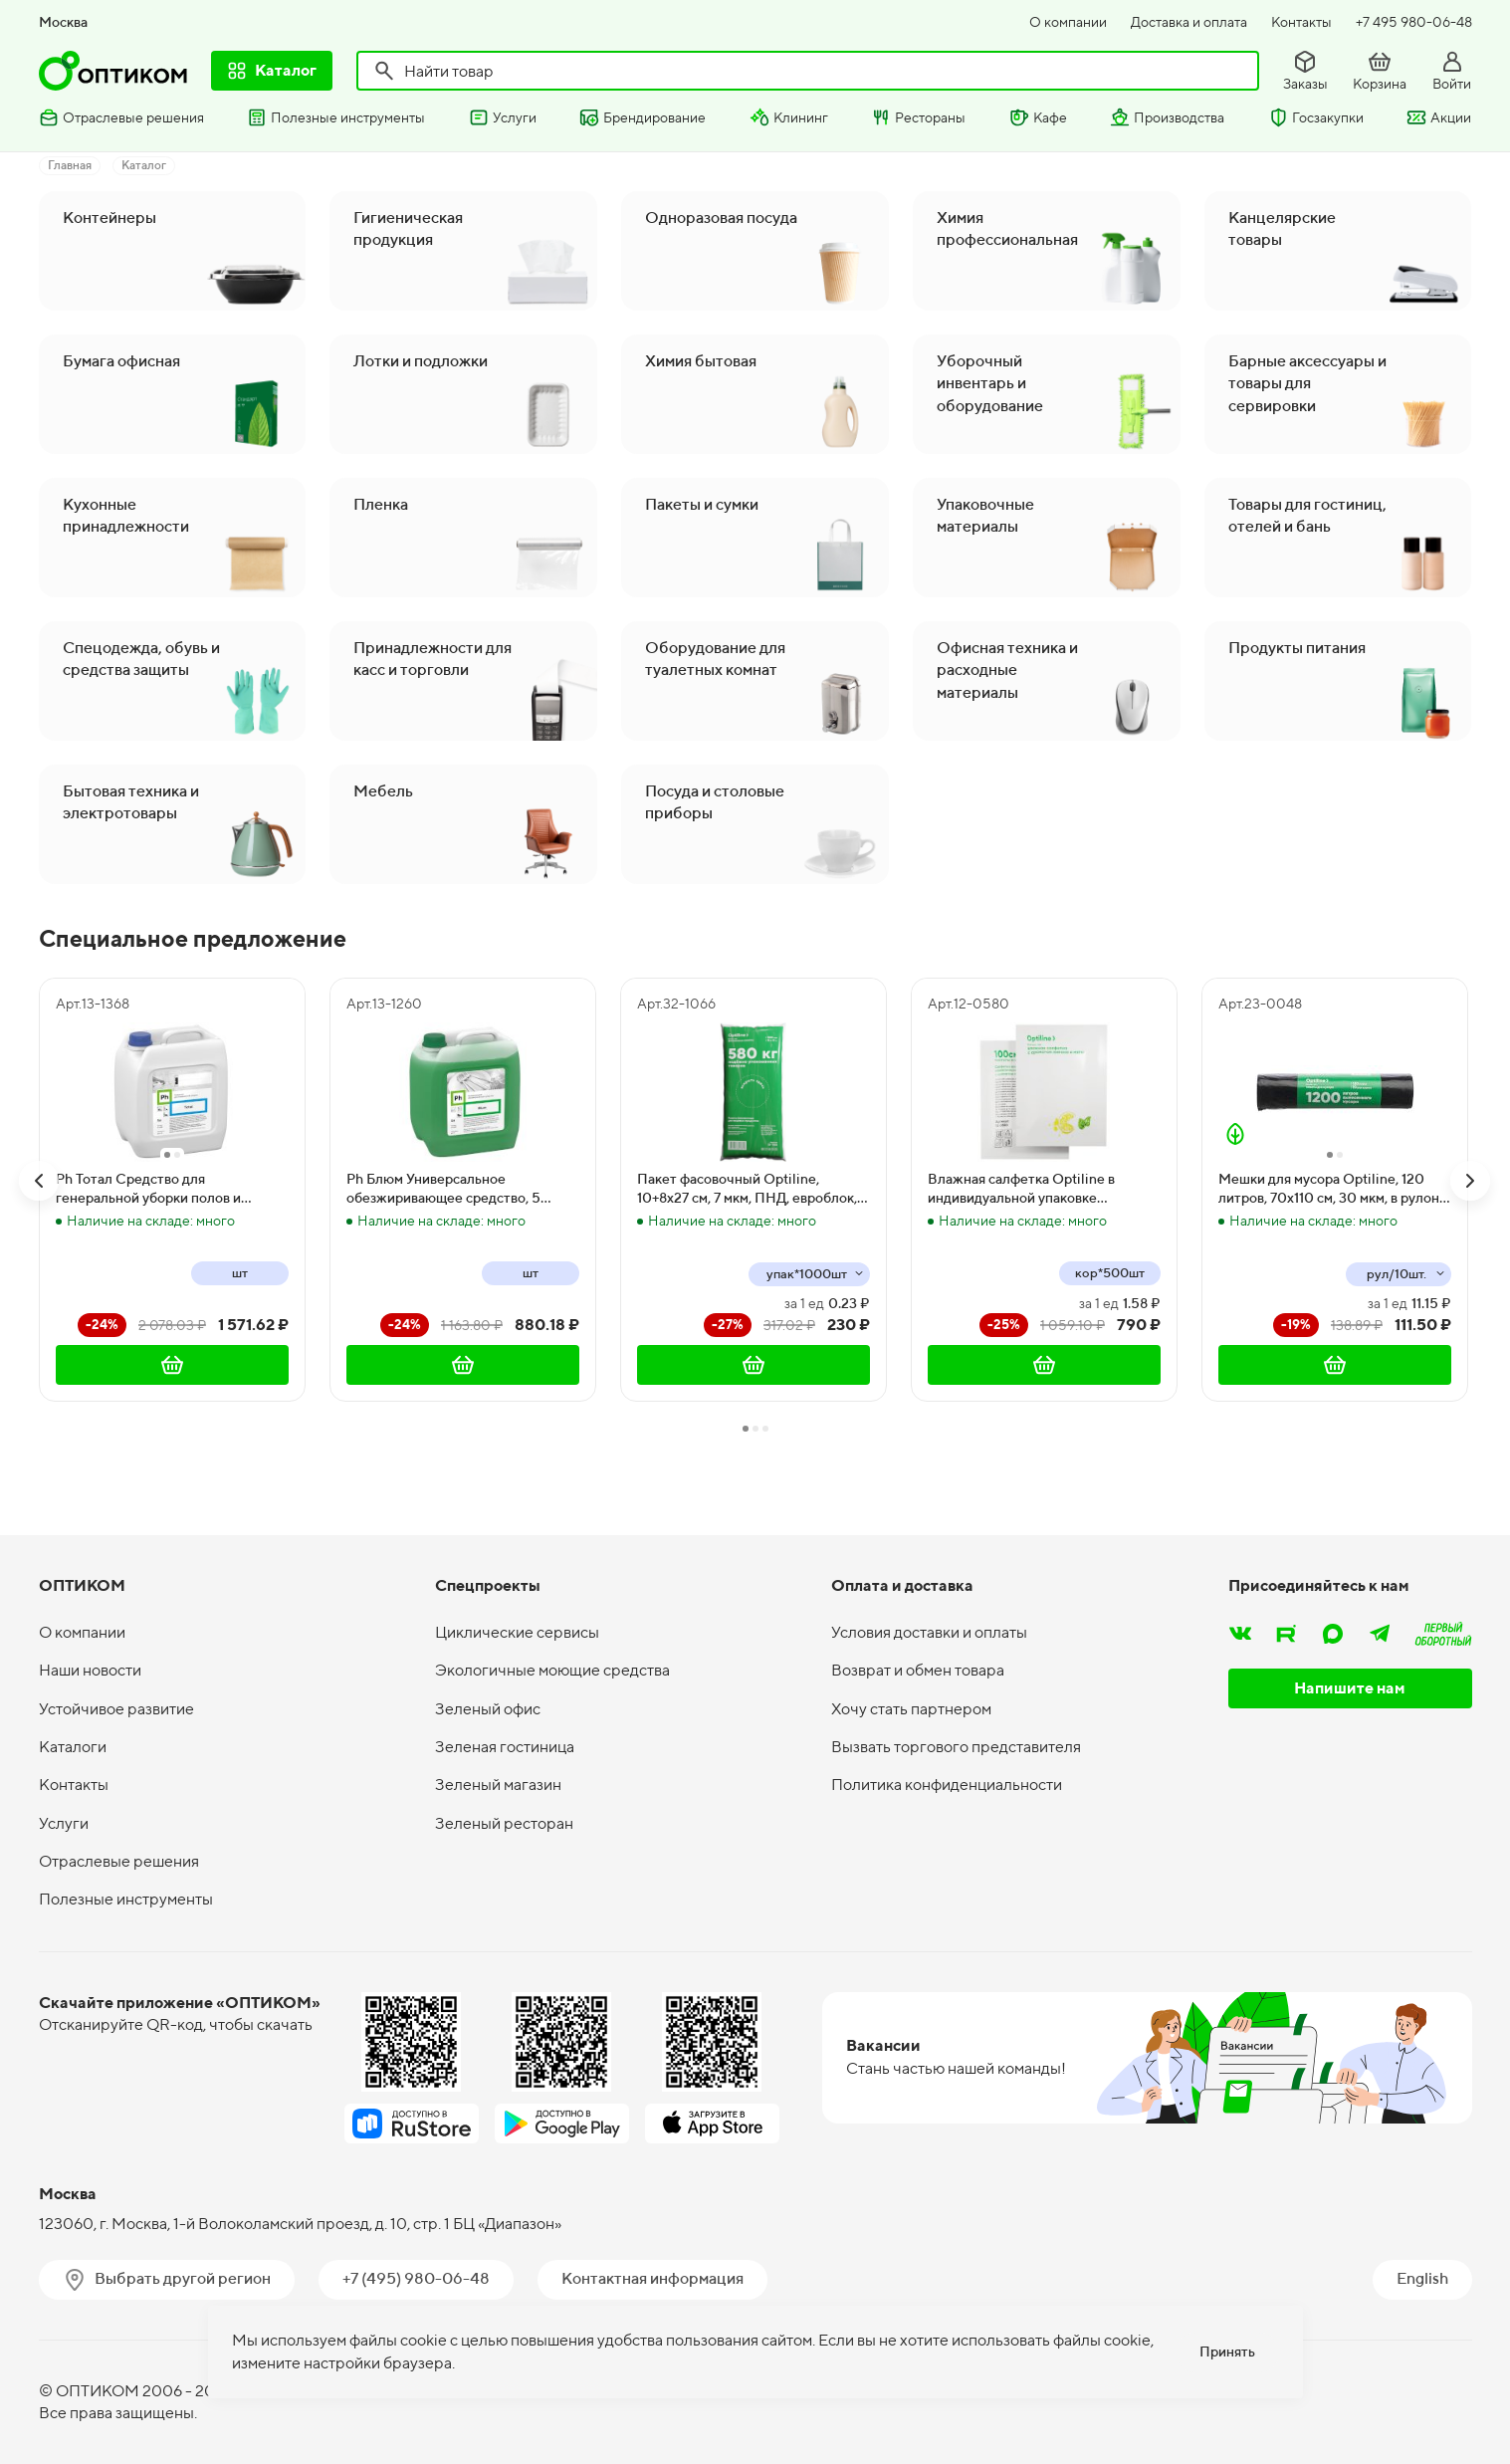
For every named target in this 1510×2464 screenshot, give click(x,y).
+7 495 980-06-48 (1414, 22)
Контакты (1301, 22)
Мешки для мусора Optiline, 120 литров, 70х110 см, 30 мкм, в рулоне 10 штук (1332, 1190)
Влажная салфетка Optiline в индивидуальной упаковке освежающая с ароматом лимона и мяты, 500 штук (1038, 1190)
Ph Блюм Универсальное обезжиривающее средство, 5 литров (443, 1190)
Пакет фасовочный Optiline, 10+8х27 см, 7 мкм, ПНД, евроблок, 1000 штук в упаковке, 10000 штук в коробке (750, 1190)
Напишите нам (1349, 1688)
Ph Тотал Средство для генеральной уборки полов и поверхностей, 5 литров (148, 1190)
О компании (1068, 22)
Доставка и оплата (1189, 22)
